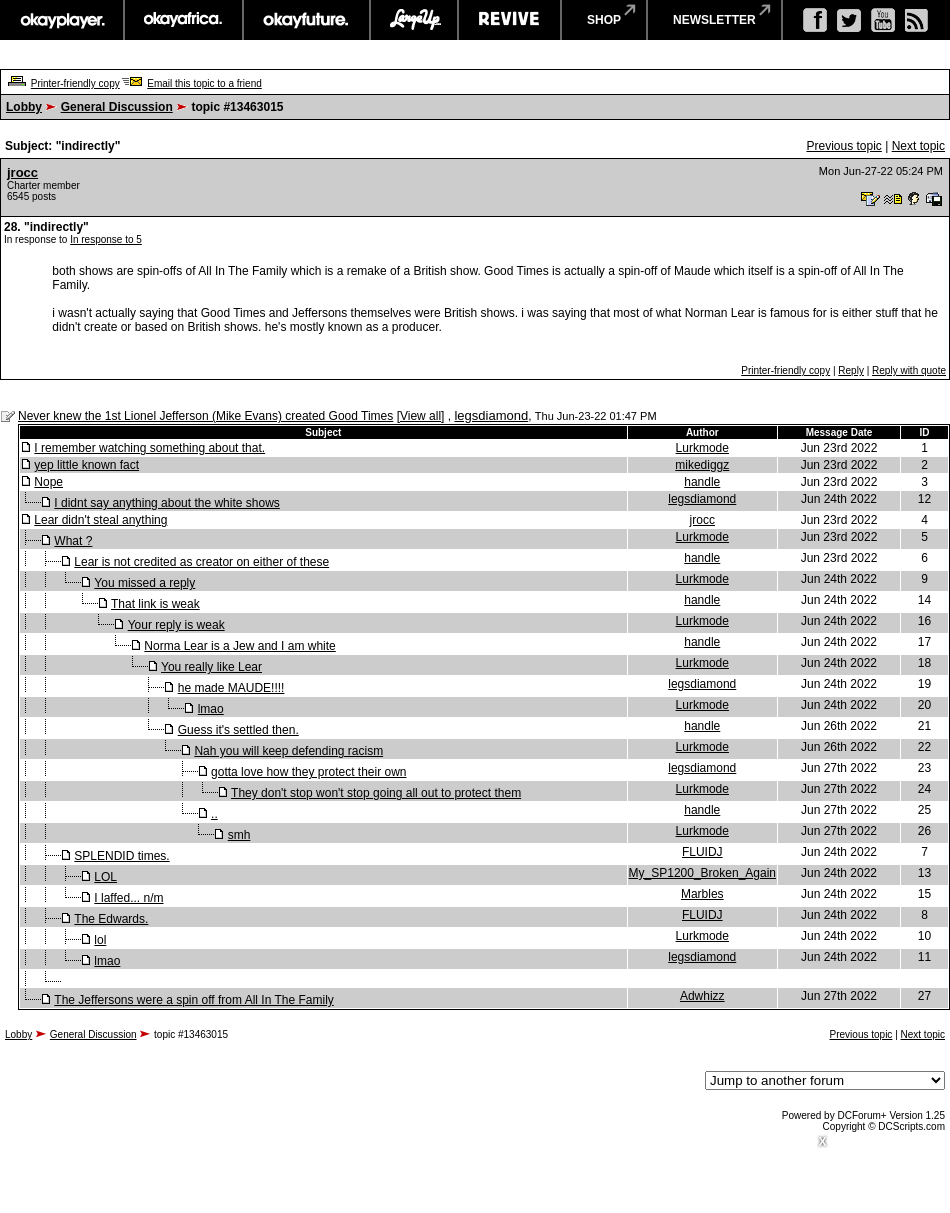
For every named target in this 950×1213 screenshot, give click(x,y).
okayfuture (306, 20)
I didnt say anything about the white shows (166, 503)
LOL (105, 877)
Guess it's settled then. (238, 730)
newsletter (714, 20)
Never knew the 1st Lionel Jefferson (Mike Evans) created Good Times (205, 416)
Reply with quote (909, 370)
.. (214, 814)
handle (702, 482)
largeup (414, 20)
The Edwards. (111, 919)
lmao (211, 709)
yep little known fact (86, 465)
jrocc (22, 172)
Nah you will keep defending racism (288, 751)
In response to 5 (106, 239)
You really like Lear (211, 667)
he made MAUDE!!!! (231, 688)
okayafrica (183, 20)
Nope (48, 482)
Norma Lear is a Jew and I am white (239, 646)
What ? (73, 541)
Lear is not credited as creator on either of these (201, 562)
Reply (851, 370)
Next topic (918, 146)
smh (239, 835)
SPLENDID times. (121, 856)
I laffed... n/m (128, 898)
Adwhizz (702, 996)
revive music (509, 20)
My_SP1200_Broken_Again (702, 873)
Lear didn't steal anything (100, 520)
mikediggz (702, 465)
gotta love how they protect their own (308, 772)
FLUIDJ (702, 852)
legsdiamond (491, 415)
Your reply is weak (176, 625)
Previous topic (843, 146)
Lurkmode (702, 448)
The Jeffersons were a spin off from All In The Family (193, 1000)
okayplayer (61, 20)
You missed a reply (144, 583)
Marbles (702, 894)
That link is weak (155, 604)
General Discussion (117, 107)
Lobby (24, 107)
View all (420, 416)
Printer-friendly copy (75, 83)
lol (100, 940)
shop (604, 20)
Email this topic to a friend (204, 83)
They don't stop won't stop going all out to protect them (376, 793)
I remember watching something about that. (149, 448)
